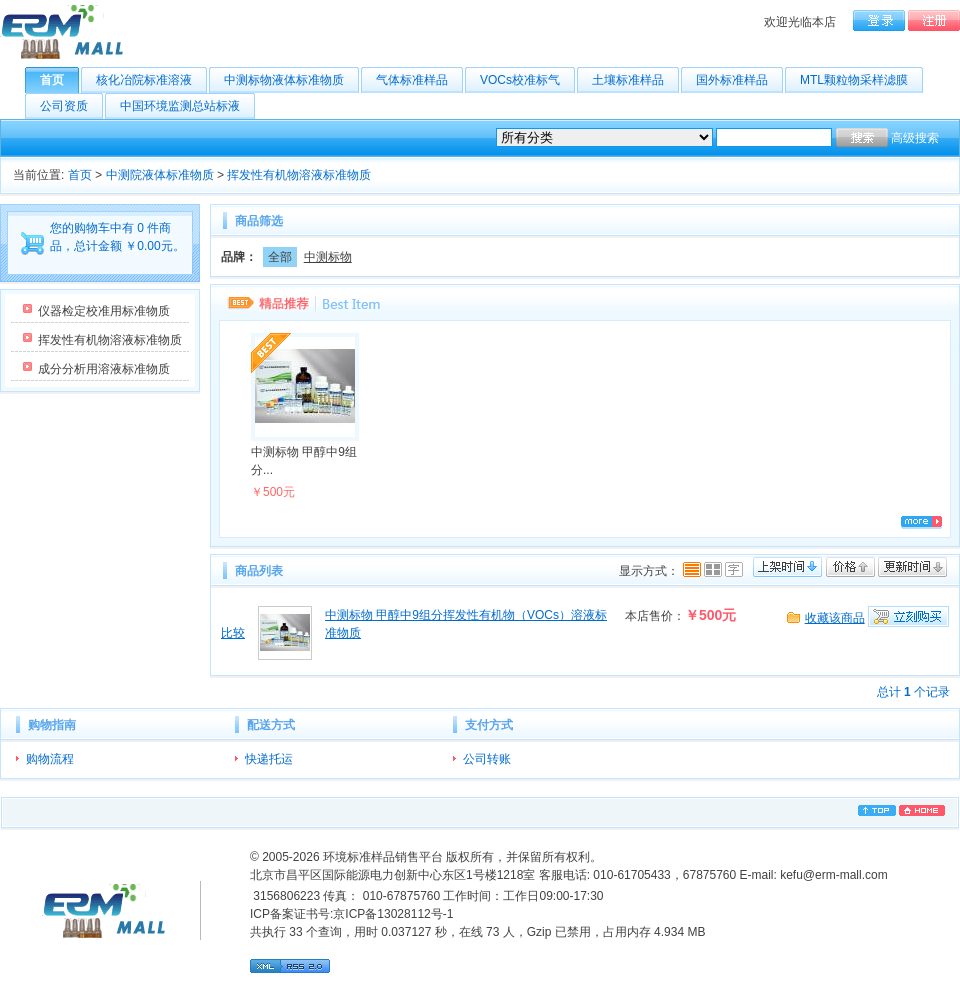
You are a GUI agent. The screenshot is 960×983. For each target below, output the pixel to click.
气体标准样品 (419, 80)
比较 (233, 633)
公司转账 (487, 759)
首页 (59, 80)
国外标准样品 (739, 80)
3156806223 (285, 896)
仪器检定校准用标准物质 (104, 311)
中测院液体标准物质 (160, 175)
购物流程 (50, 759)
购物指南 (52, 725)
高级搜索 (915, 138)
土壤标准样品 (635, 80)
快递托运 (269, 759)
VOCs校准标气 (527, 80)
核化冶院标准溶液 (151, 80)
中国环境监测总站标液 (187, 106)
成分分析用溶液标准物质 (104, 369)
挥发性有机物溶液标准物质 (299, 175)
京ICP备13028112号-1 (393, 914)
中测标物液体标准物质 (291, 80)
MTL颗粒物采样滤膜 (861, 80)
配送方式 (271, 725)
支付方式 (489, 725)
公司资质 (71, 106)
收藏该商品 (835, 618)
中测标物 (328, 257)
